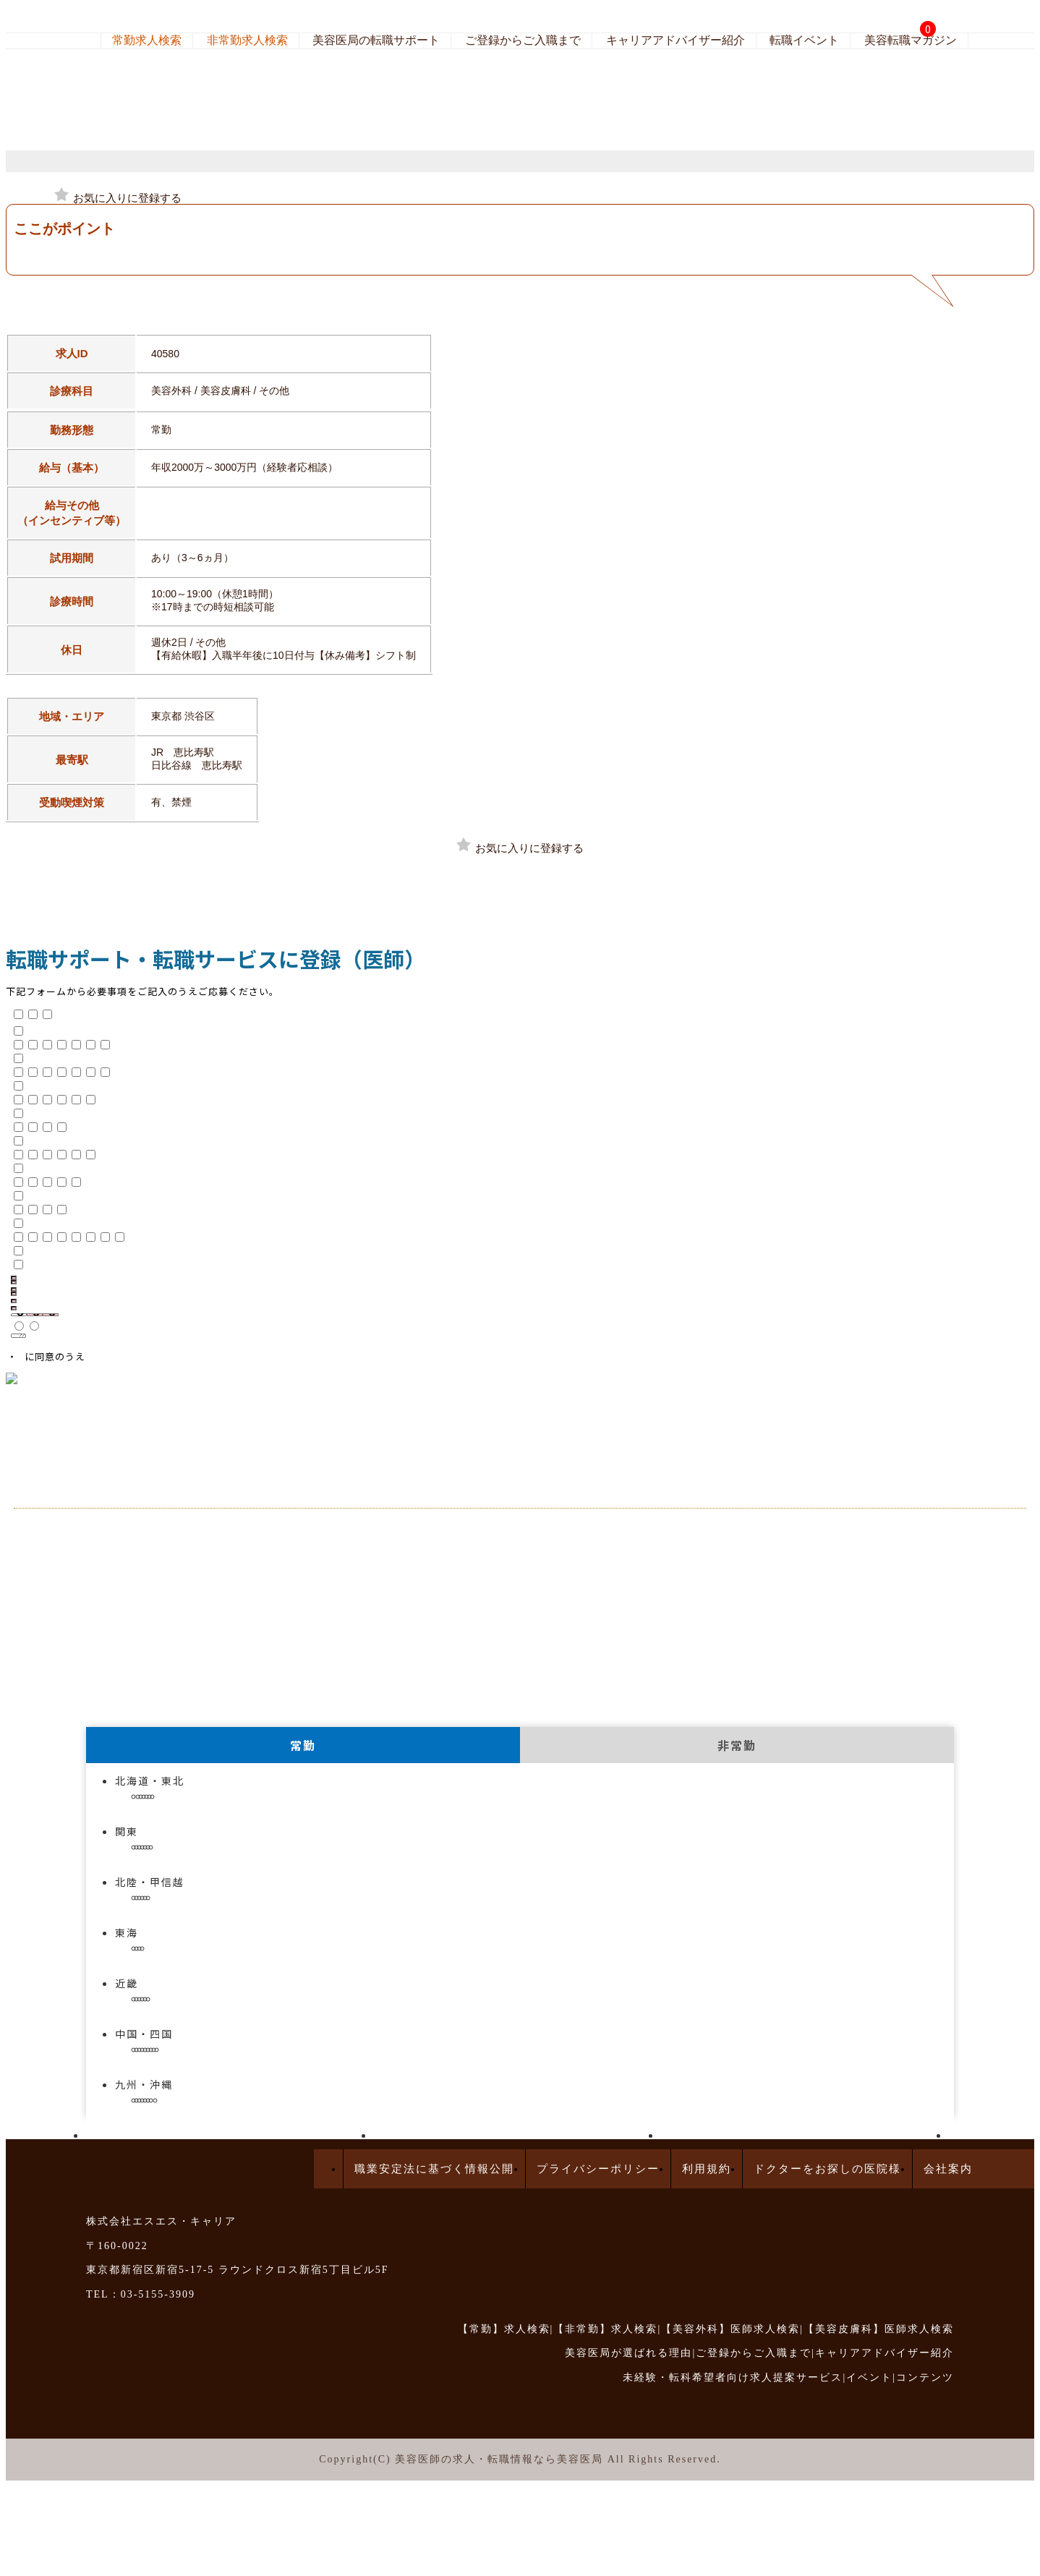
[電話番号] (14, 1308)
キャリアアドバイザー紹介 (675, 40)
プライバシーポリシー (598, 2169)
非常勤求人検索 (247, 40)
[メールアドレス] (14, 1301)
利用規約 (706, 2169)
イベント (869, 2377)
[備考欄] (18, 1336)
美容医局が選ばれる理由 (628, 2352)
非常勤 (736, 1745)
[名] (14, 1282)
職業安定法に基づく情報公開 (434, 2169)
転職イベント (804, 40)
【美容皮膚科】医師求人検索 (879, 2329)
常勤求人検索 (147, 40)
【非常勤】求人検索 (605, 2329)
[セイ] (14, 1289)
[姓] (14, 1278)
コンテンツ (925, 2377)
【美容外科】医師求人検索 (730, 2329)
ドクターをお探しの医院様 (827, 2169)
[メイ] (14, 1294)
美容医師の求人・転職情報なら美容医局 (499, 2459)
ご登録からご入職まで (523, 40)
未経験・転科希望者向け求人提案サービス (733, 2377)
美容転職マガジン (910, 40)
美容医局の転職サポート (376, 40)
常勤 (303, 1745)
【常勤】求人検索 (504, 2329)
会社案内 (948, 2169)
